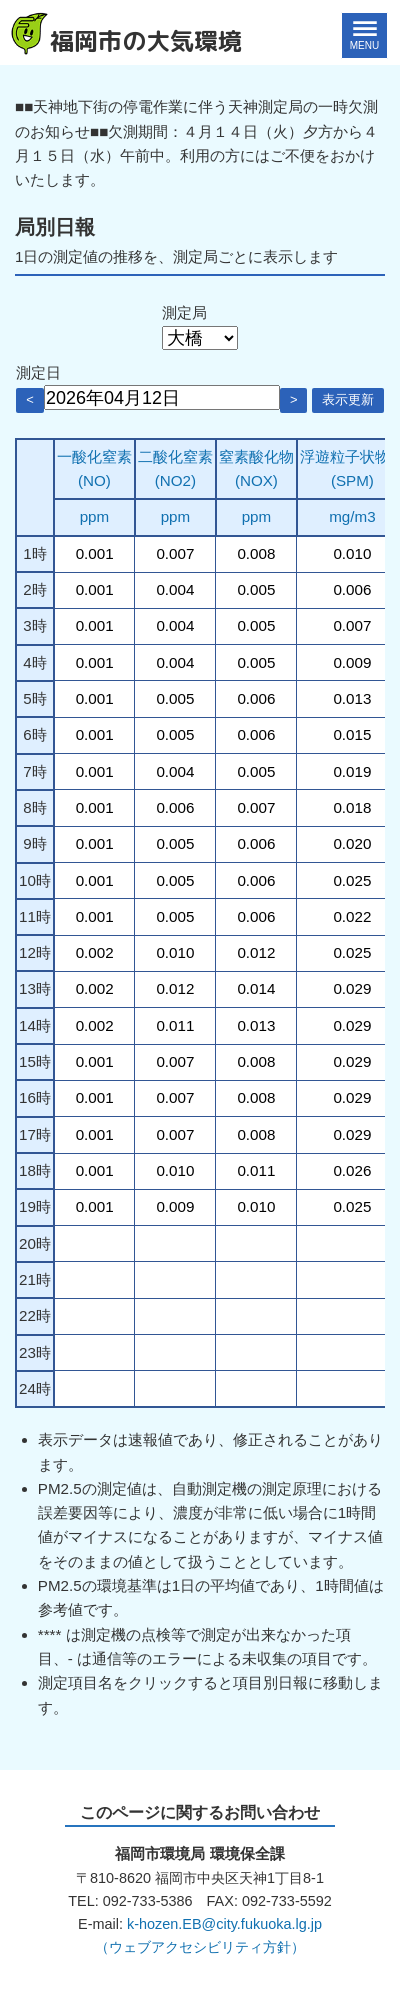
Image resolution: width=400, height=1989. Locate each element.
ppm (95, 516)
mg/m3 (352, 516)
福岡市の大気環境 (146, 41)
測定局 (184, 312)
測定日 (38, 372)
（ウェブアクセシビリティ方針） (200, 1947)
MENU (364, 45)
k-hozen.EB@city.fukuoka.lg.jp (224, 1924)
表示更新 (348, 399)
